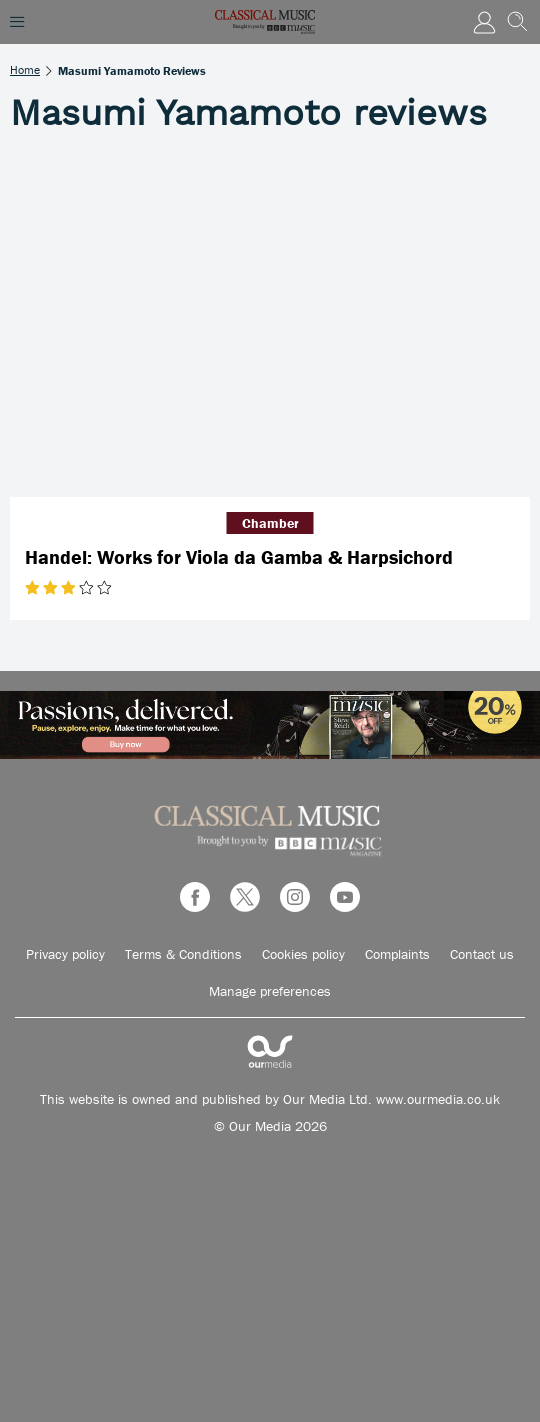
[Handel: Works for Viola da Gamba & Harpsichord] (270, 324)
